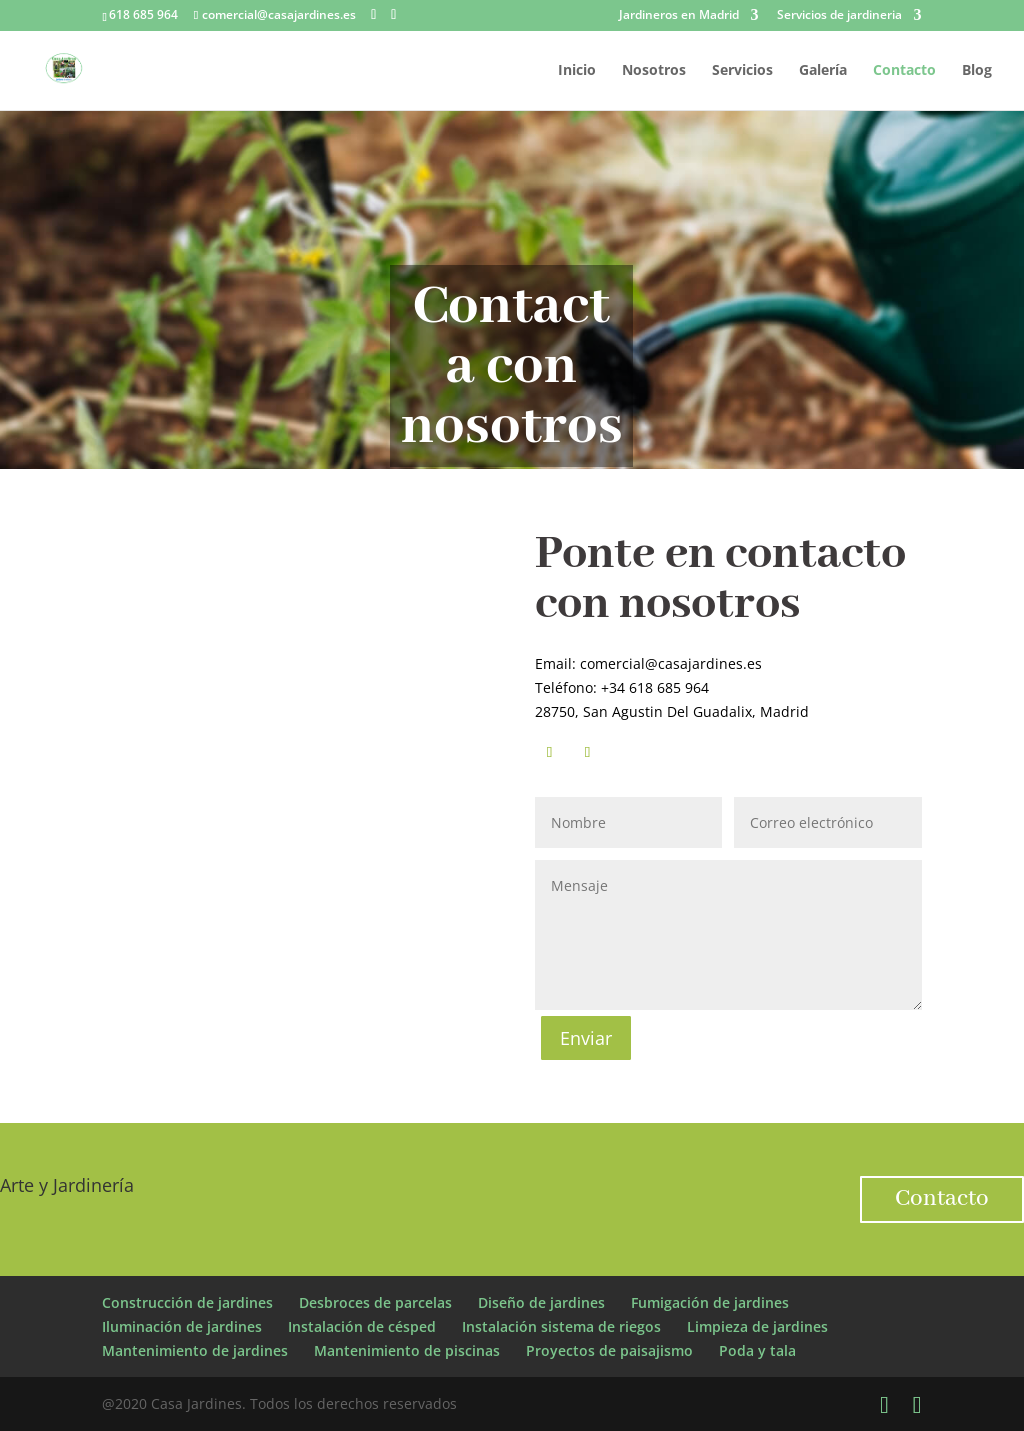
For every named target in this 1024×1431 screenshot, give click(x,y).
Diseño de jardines (541, 1302)
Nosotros (654, 71)
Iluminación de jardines (182, 1326)
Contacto (904, 71)
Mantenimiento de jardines (195, 1350)
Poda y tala (757, 1350)
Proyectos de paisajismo (609, 1350)
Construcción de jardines (187, 1302)
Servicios (742, 71)
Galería (823, 71)
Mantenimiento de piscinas (407, 1350)
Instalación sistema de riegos (561, 1326)
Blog (977, 71)
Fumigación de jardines (710, 1302)
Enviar (586, 1038)
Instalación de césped (362, 1326)
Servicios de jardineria (839, 16)
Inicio (577, 71)
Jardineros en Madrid (679, 16)
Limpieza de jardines (757, 1326)
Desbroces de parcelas (375, 1302)
